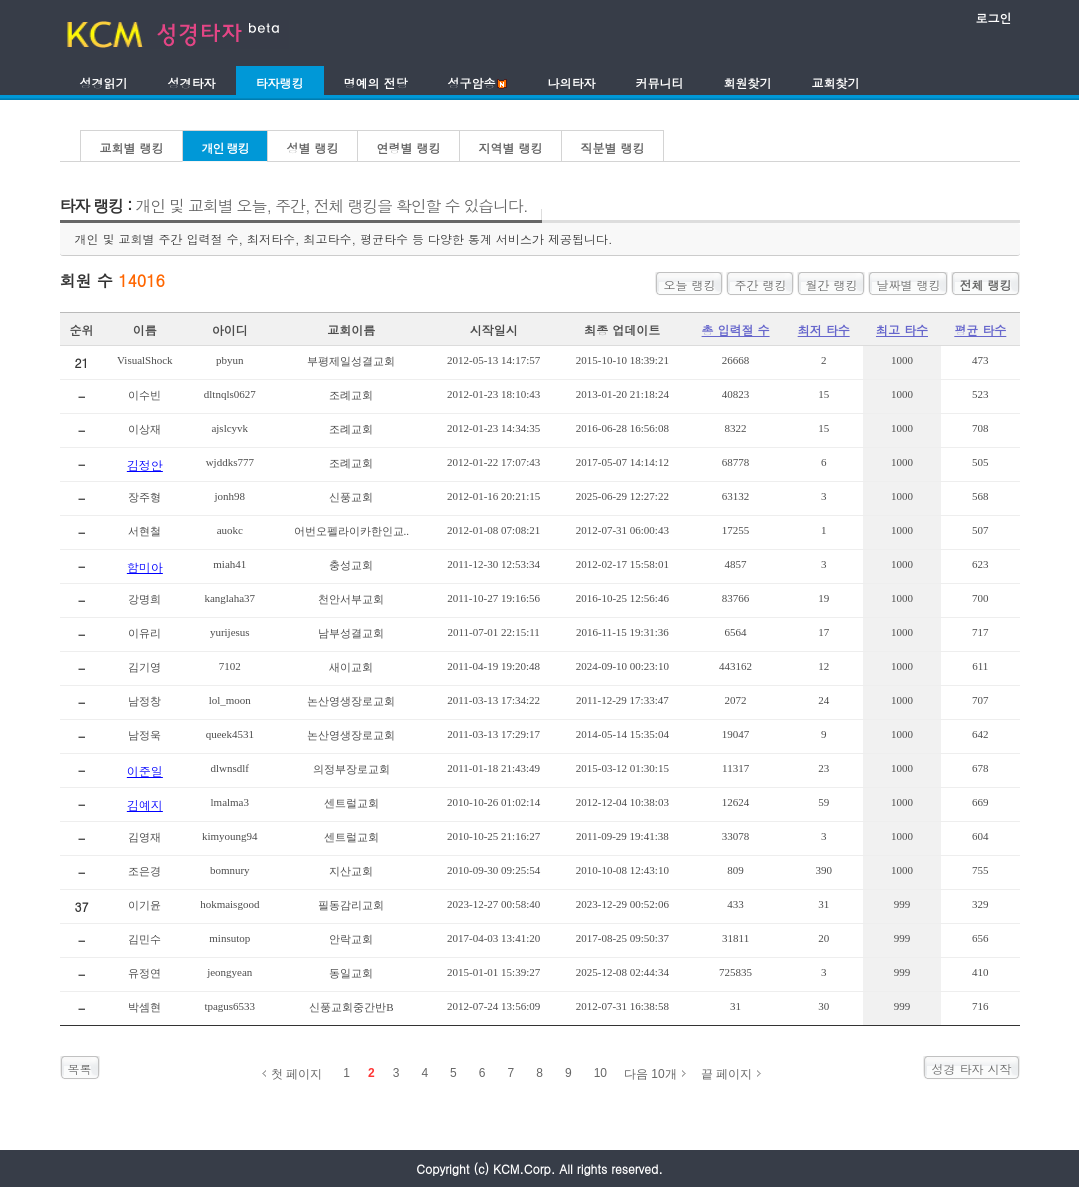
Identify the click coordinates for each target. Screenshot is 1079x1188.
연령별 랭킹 (409, 147)
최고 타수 (902, 329)
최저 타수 (824, 329)
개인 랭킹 (225, 147)
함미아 (145, 566)
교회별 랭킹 (132, 147)
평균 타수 (980, 329)
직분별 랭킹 (613, 147)
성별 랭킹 (313, 147)
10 (600, 1073)
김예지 (145, 804)
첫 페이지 (296, 1074)
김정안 (145, 464)
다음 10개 (650, 1074)
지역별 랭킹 (511, 147)
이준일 (145, 770)
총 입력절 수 (736, 329)
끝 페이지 (726, 1074)
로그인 (994, 17)
